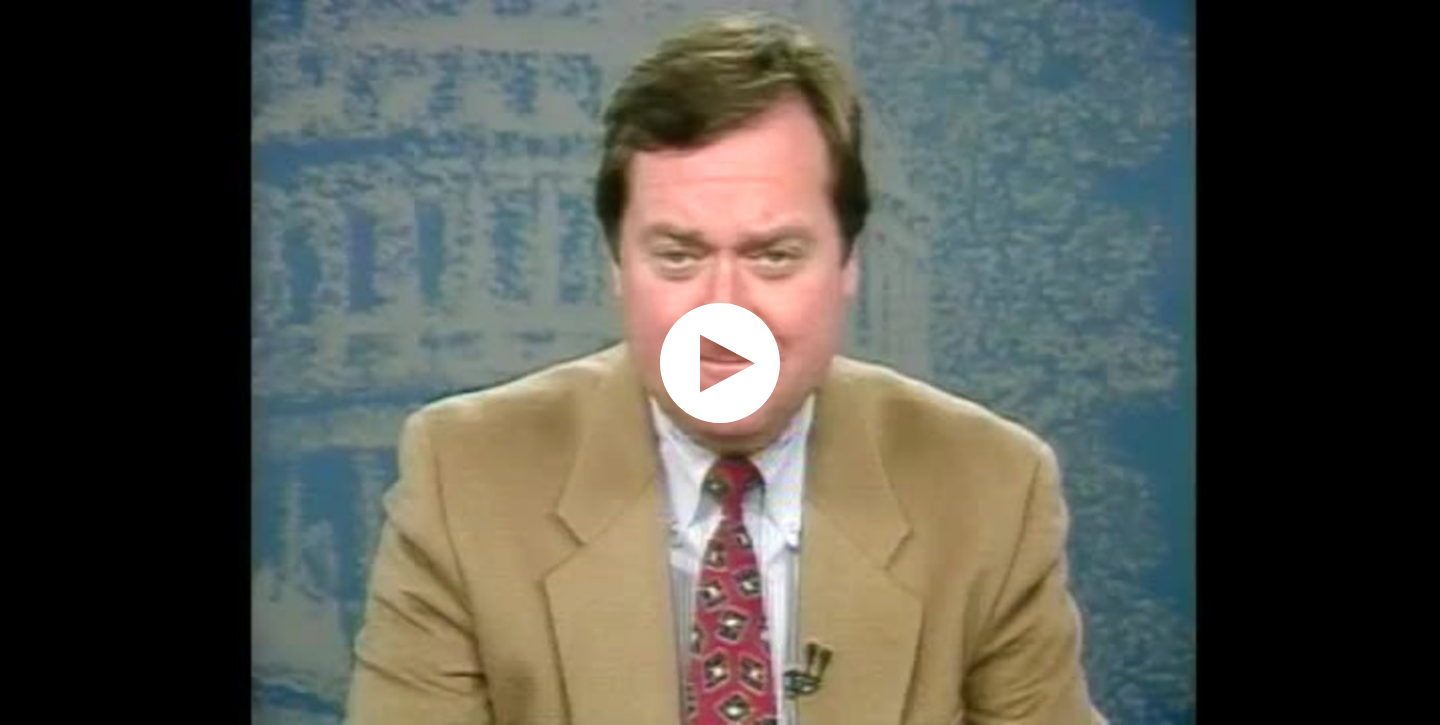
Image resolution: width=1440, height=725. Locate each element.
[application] (720, 362)
